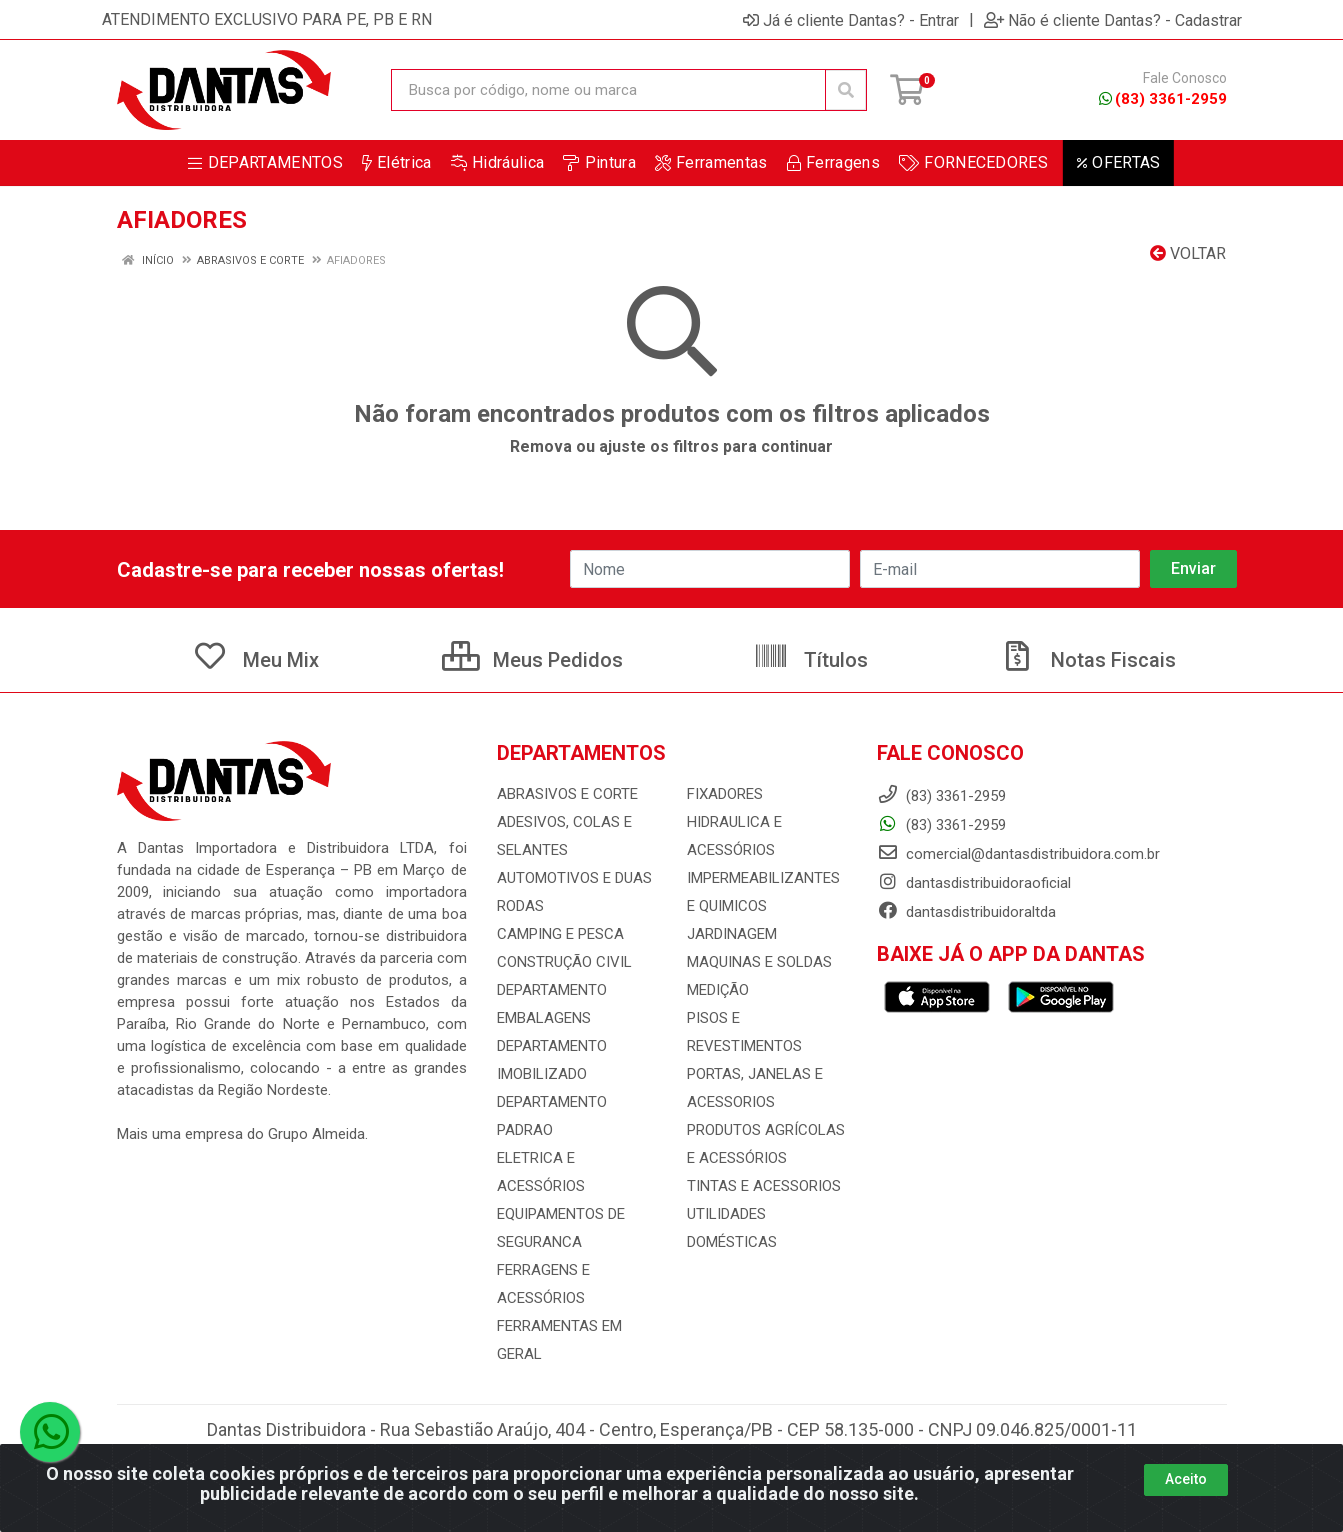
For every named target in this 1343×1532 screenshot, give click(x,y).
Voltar (1188, 253)
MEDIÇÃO (718, 990)
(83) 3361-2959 (1163, 99)
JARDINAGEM (732, 934)
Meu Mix (255, 660)
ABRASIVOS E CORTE (567, 794)
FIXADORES (725, 794)
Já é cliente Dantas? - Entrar (851, 20)
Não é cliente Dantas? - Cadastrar (1113, 20)
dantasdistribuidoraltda (966, 912)
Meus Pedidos (532, 660)
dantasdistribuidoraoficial (974, 883)
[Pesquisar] (846, 90)
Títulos (810, 660)
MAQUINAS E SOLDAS (759, 962)
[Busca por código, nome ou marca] (608, 90)
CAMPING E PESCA (560, 934)
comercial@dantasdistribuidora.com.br (1018, 854)
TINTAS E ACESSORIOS (764, 1186)
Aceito (1186, 1479)
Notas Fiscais (1088, 660)
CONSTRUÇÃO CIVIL (564, 962)
